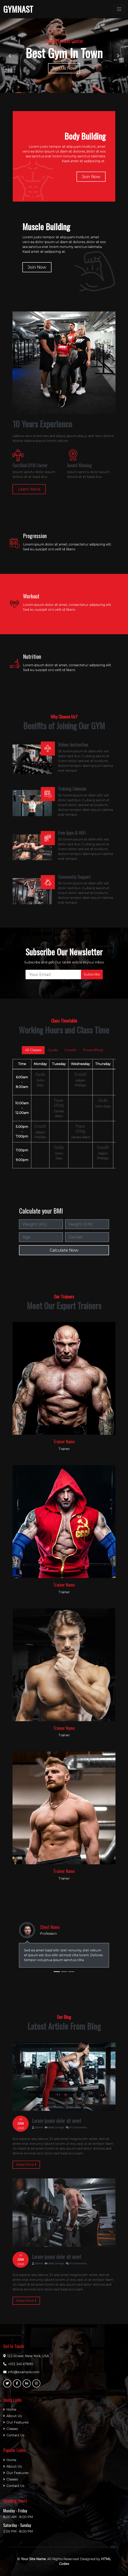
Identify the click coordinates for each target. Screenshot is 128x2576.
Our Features (15, 2422)
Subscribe (92, 974)
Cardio (53, 1050)
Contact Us (13, 2435)
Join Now (91, 176)
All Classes (33, 1050)
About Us (12, 2416)
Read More (26, 2165)
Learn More (29, 489)
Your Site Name (33, 2559)
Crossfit (71, 1050)
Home (9, 2409)
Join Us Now (64, 68)
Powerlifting (93, 1050)
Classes (10, 2429)
